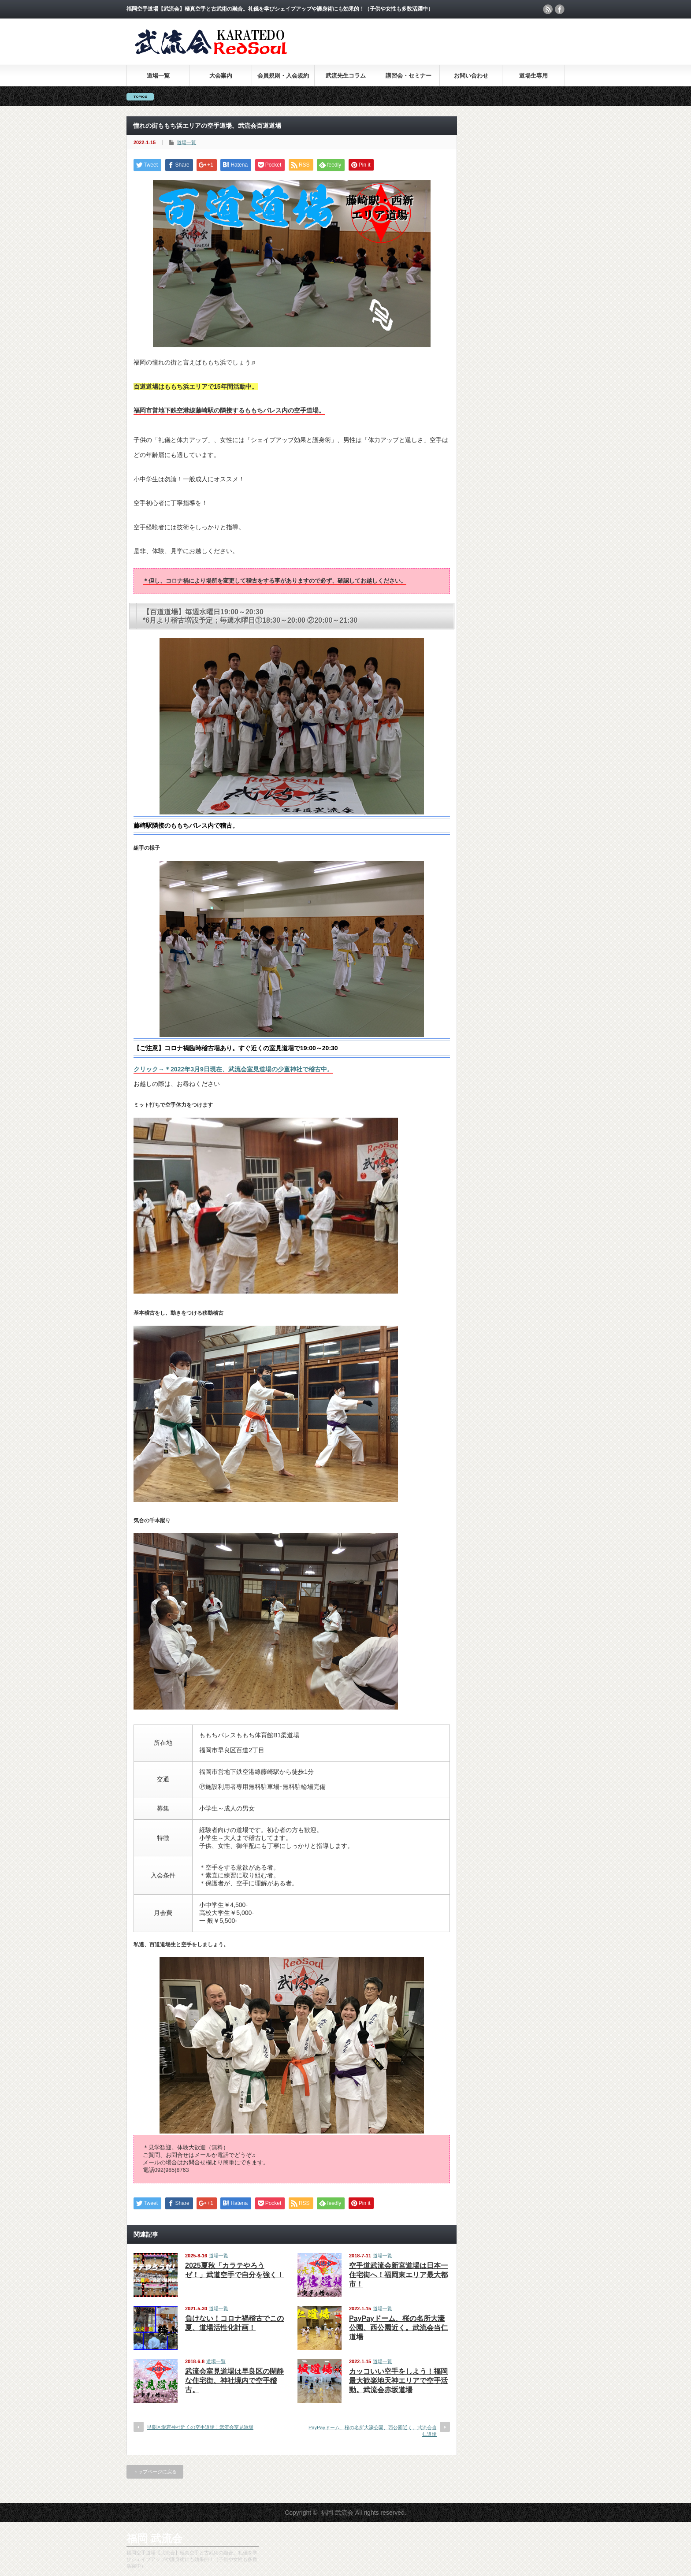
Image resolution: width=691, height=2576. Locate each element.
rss (548, 9)
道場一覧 (158, 75)
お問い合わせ (471, 75)
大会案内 (220, 75)
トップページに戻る (155, 2471)
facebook (560, 9)
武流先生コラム (346, 75)
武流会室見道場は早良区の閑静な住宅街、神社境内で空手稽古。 (234, 2381)
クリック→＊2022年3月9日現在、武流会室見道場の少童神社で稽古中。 (233, 1069)
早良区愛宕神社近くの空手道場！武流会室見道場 (200, 2427)
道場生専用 (533, 75)
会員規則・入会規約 (283, 75)
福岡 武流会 (154, 2538)
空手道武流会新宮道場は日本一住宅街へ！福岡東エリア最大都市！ (398, 2275)
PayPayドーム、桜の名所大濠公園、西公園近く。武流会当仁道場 (398, 2328)
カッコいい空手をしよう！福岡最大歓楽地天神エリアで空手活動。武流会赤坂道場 (398, 2381)
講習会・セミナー (408, 75)
